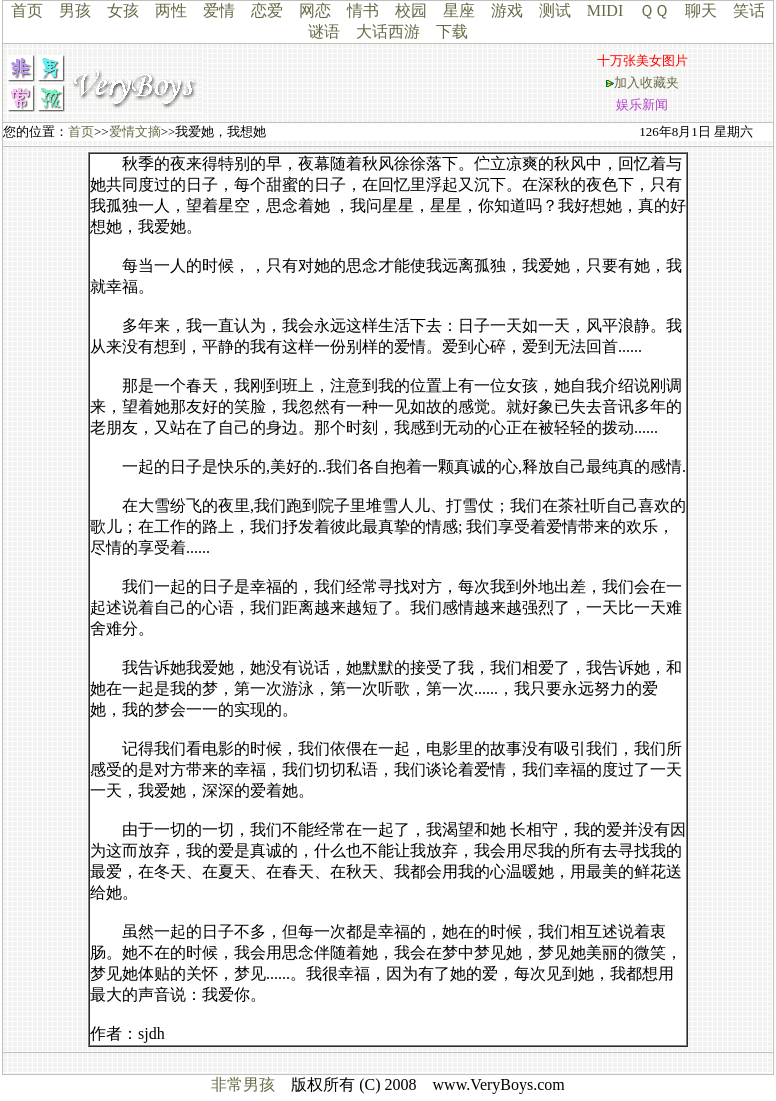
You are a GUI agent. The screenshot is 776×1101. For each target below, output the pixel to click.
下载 (452, 31)
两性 (171, 10)
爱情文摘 (135, 131)
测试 (555, 10)
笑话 (749, 10)
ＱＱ (654, 10)
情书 (363, 10)
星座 (459, 10)
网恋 (315, 10)
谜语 (324, 31)
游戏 (507, 10)
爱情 (219, 10)
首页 (27, 10)
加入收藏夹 (646, 82)
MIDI (605, 10)
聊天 (701, 10)
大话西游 (388, 31)
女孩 (123, 10)
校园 (411, 10)
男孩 (75, 10)
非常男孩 (243, 1084)
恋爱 (267, 10)
